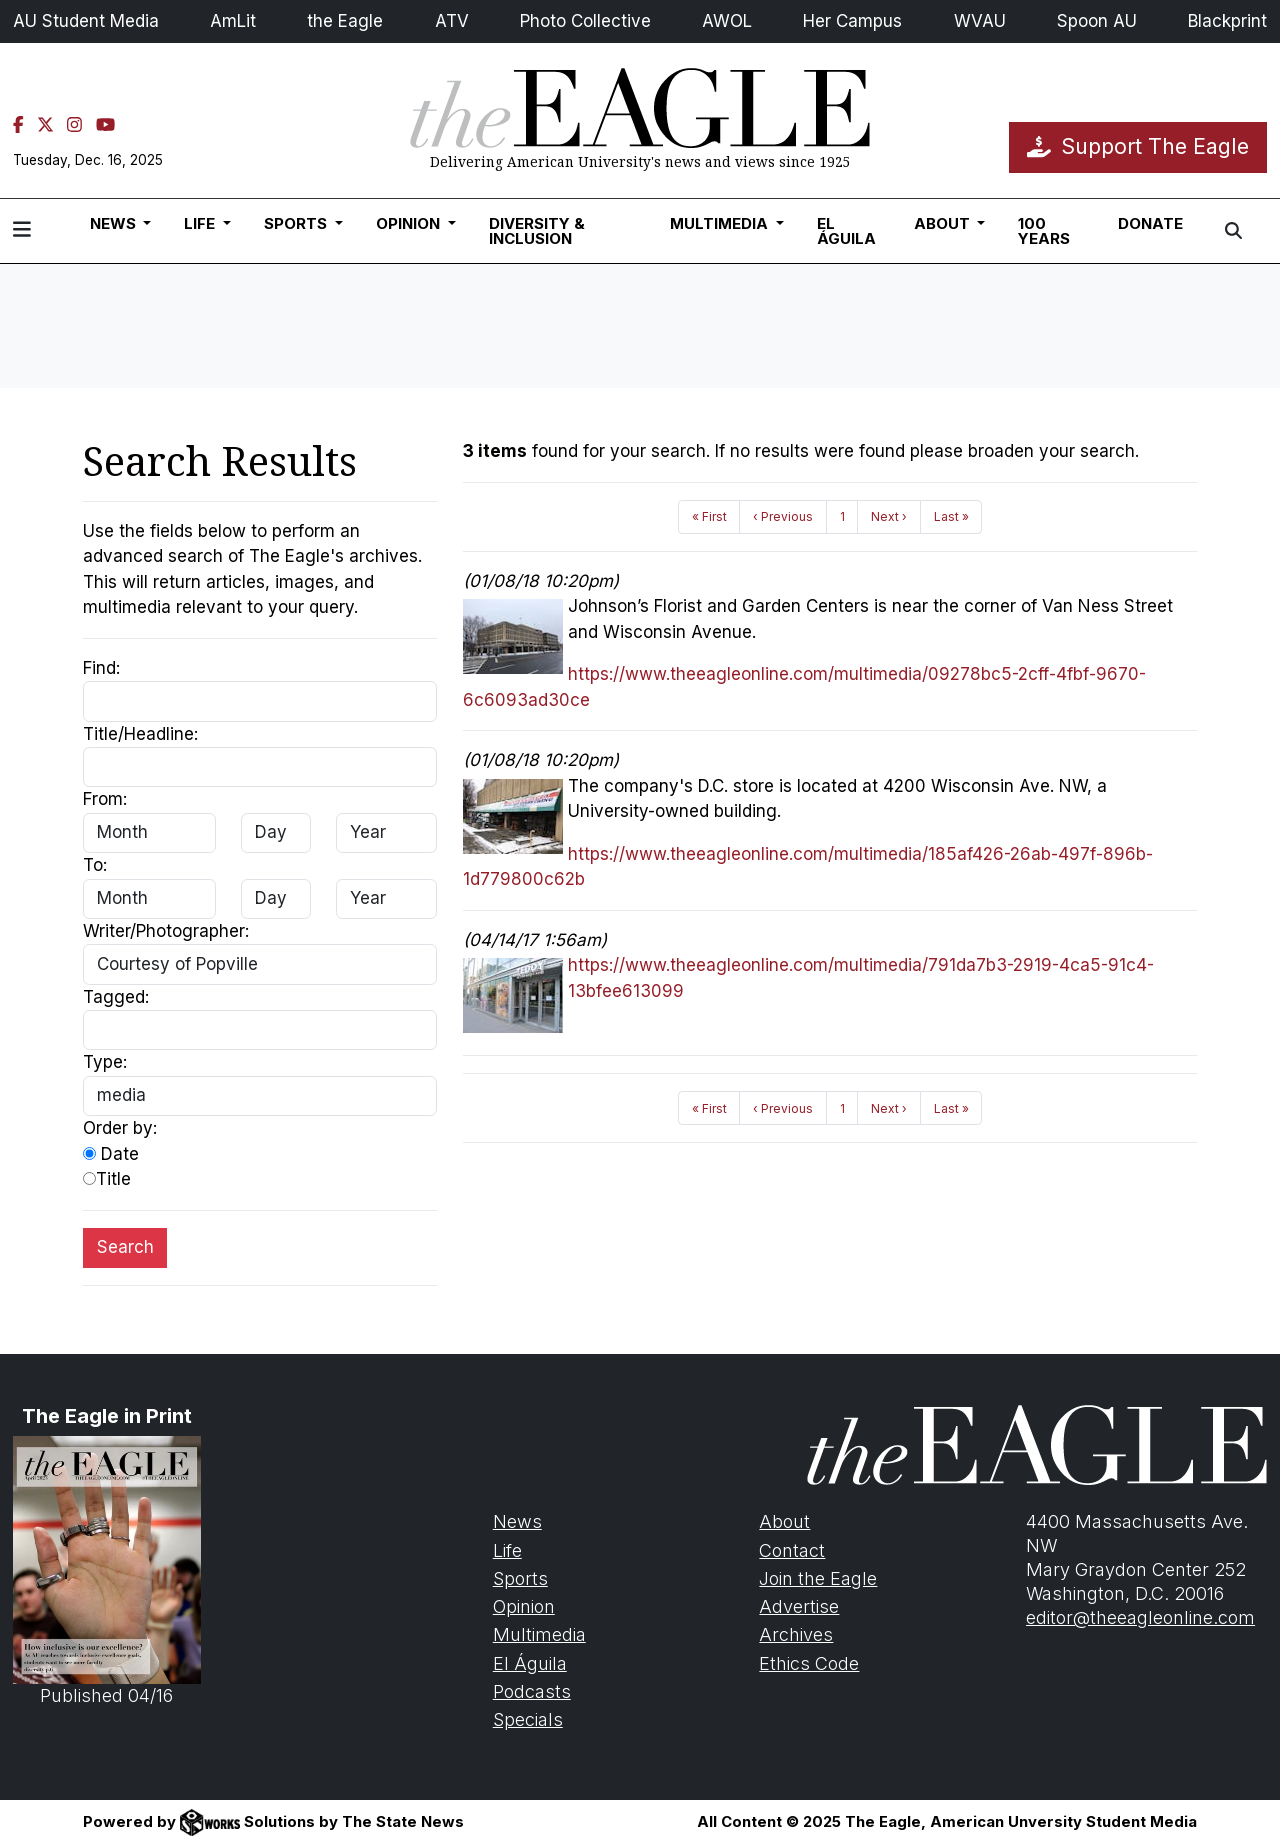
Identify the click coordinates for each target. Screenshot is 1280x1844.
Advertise (799, 1606)
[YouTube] (105, 125)
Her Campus (852, 21)
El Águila (846, 231)
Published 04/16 (107, 1571)
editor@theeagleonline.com (1140, 1617)
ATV (452, 21)
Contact (792, 1550)
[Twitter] (45, 125)
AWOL (727, 21)
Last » (951, 516)
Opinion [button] (410, 223)
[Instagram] (74, 125)
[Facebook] (18, 125)
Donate (1150, 223)
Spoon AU (1097, 21)
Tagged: (116, 997)
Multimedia (539, 1634)
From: (105, 799)
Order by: (120, 1128)
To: (95, 865)
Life (507, 1550)
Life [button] (201, 223)
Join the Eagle (818, 1578)
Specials (528, 1719)
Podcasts (532, 1691)
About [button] (944, 223)
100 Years (1044, 231)
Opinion (524, 1606)
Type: (105, 1062)
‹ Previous (783, 516)
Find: (101, 668)
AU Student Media (86, 21)
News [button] (115, 223)
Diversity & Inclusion (537, 231)
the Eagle (345, 21)
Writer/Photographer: (166, 931)
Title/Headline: (140, 734)
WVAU (980, 21)
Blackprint (1227, 21)
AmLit (233, 21)
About (784, 1521)
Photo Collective (585, 21)
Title (107, 1179)
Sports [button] (297, 223)
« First (709, 516)
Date (111, 1154)
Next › (889, 516)
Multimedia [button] (721, 223)
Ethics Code (809, 1663)
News (517, 1521)
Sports (520, 1578)
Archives (796, 1634)
